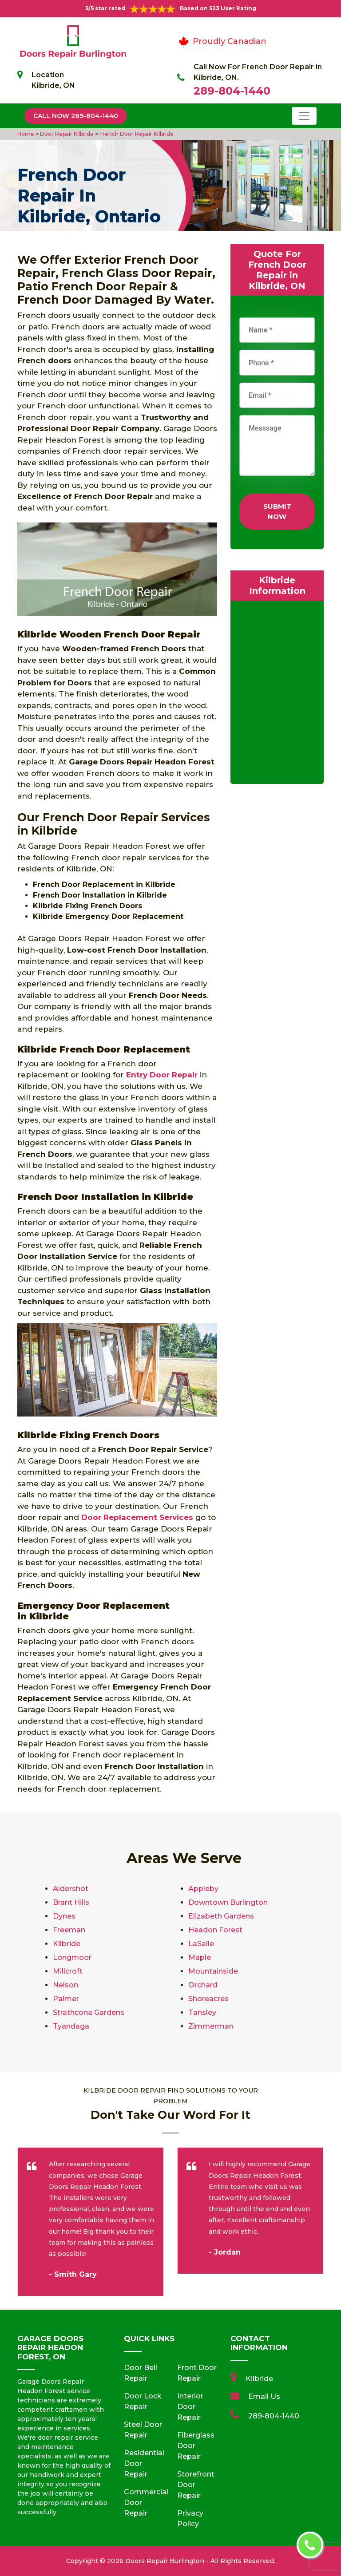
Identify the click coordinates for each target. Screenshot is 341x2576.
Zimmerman (211, 2026)
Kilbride (66, 1943)
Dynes (64, 1916)
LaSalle (201, 1943)
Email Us (264, 2396)
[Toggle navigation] (304, 116)
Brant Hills (71, 1902)
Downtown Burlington (228, 1902)
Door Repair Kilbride (66, 134)
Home (26, 134)
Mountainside (213, 1971)
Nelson (65, 1985)
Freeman (69, 1930)
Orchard (203, 1985)
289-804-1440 (232, 90)
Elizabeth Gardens (221, 1916)
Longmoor (72, 1957)
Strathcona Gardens (88, 2012)
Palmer (66, 1998)
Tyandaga (71, 2026)
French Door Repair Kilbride (136, 134)
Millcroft (68, 1971)
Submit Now (277, 511)
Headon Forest (215, 1930)
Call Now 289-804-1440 (75, 116)
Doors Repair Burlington (164, 2561)
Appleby (203, 1888)
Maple (199, 1957)
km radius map (277, 694)
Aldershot (70, 1888)
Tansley (202, 2012)
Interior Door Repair (190, 2407)
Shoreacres (208, 1998)
